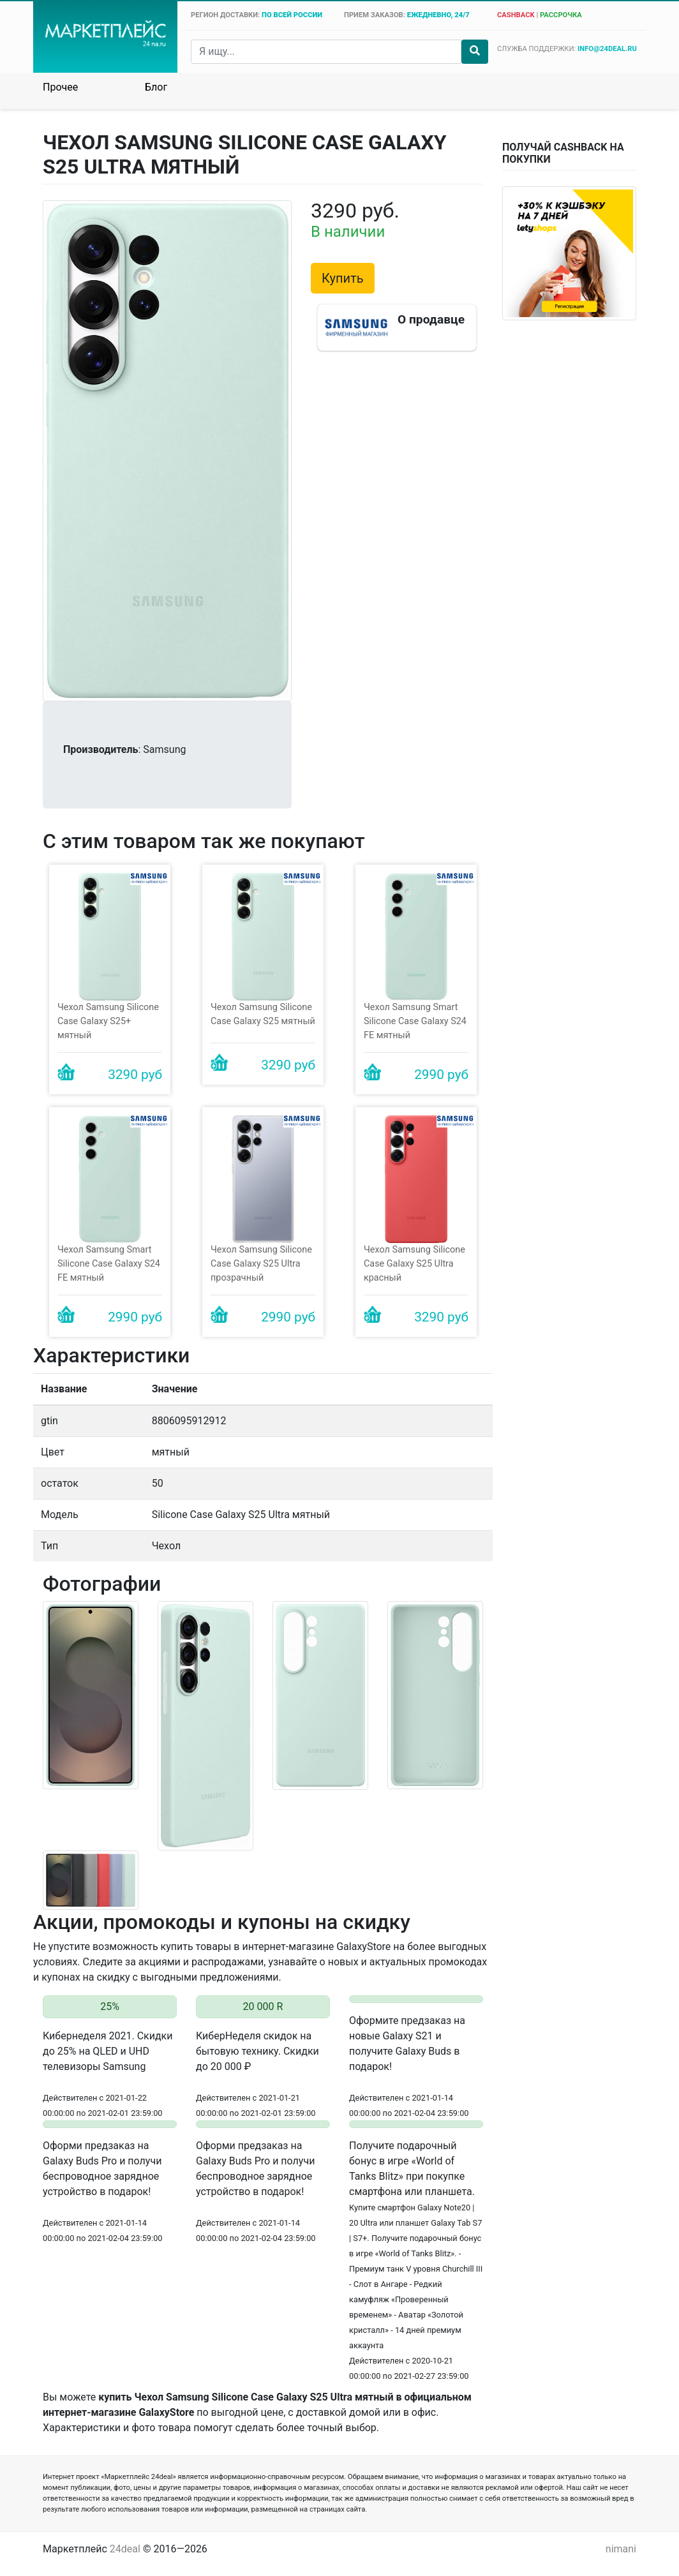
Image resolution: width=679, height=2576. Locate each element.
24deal (125, 2549)
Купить (343, 278)
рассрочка (561, 15)
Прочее (60, 87)
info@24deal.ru (607, 49)
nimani (621, 2549)
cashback (516, 15)
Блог (156, 87)
